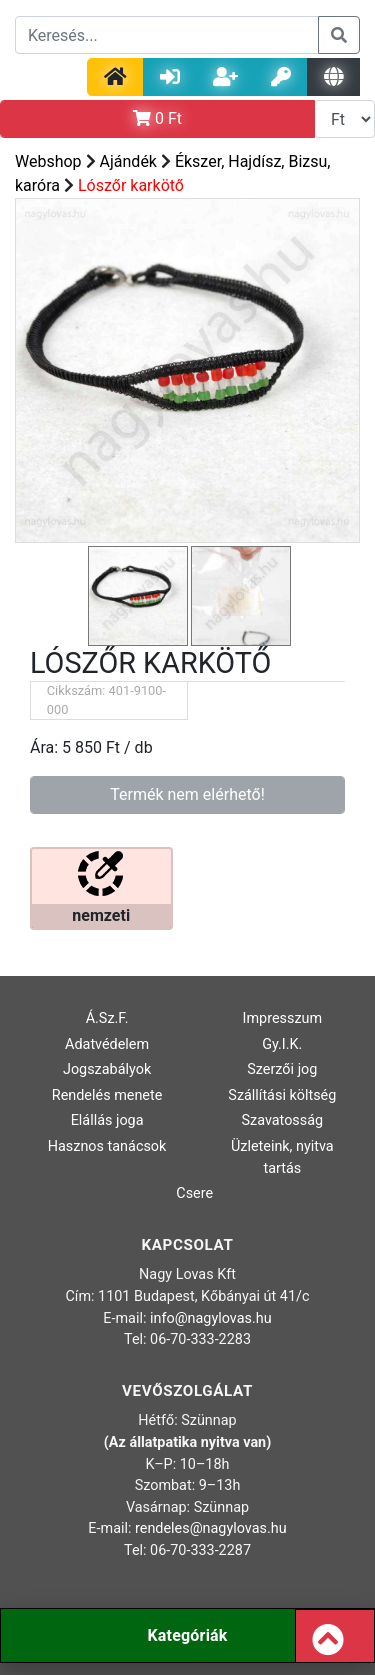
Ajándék (128, 161)
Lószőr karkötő (131, 185)
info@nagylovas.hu (211, 1318)
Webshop (48, 161)
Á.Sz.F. (107, 1018)
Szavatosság (283, 1120)
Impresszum (283, 1018)
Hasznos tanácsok (107, 1146)
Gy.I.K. (282, 1044)
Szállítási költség (282, 1095)
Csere (194, 1193)
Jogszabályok (107, 1069)
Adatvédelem (107, 1044)
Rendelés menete (107, 1095)
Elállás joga (107, 1120)
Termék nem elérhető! (187, 794)
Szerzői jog (282, 1069)
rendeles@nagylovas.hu (211, 1528)
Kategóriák (187, 1635)
